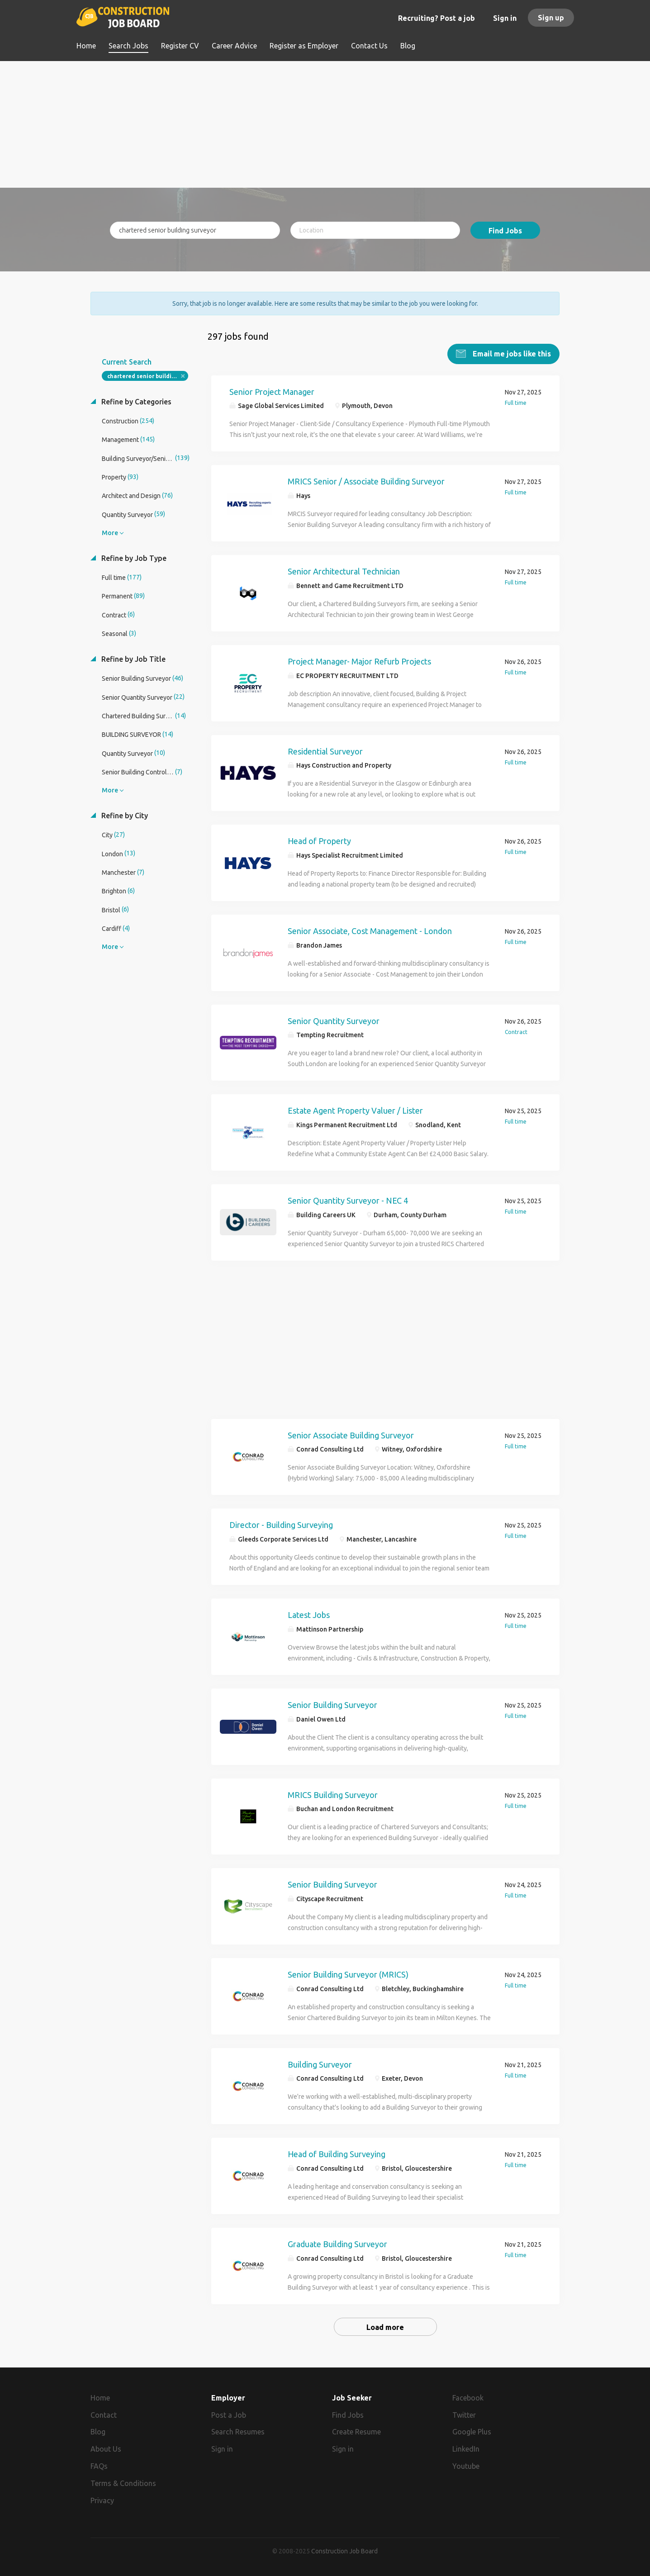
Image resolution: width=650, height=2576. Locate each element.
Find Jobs (505, 231)
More (110, 532)
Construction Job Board (344, 2550)
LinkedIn (465, 2449)
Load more (385, 2327)
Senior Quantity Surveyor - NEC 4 (348, 1200)
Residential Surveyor (325, 750)
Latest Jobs (309, 1614)
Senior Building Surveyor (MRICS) (348, 1973)
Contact (103, 2414)
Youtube (465, 2466)
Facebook (468, 2397)
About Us (105, 2449)
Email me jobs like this (511, 353)
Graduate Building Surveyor (337, 2243)
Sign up (551, 18)
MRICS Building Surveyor (333, 1794)
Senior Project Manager (271, 391)
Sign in (505, 18)
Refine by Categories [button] (135, 401)
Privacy (102, 2500)
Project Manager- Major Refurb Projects (359, 660)
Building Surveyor (320, 2063)
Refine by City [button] (124, 815)
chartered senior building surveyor (147, 376)
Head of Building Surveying (336, 2153)
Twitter (464, 2414)
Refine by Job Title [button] (133, 659)
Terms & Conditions (123, 2483)
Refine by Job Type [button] (133, 558)
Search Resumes (238, 2432)
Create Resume (356, 2432)
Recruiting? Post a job (436, 18)
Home (100, 2397)
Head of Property (319, 840)
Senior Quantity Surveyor (334, 1020)
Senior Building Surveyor (332, 1704)
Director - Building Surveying (281, 1524)
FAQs (99, 2466)
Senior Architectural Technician (344, 570)
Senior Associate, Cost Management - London (370, 930)
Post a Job (228, 2414)
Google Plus (471, 2432)
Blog (97, 2432)
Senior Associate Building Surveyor (351, 1434)
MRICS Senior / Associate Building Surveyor (366, 480)
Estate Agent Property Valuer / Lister (355, 1110)
